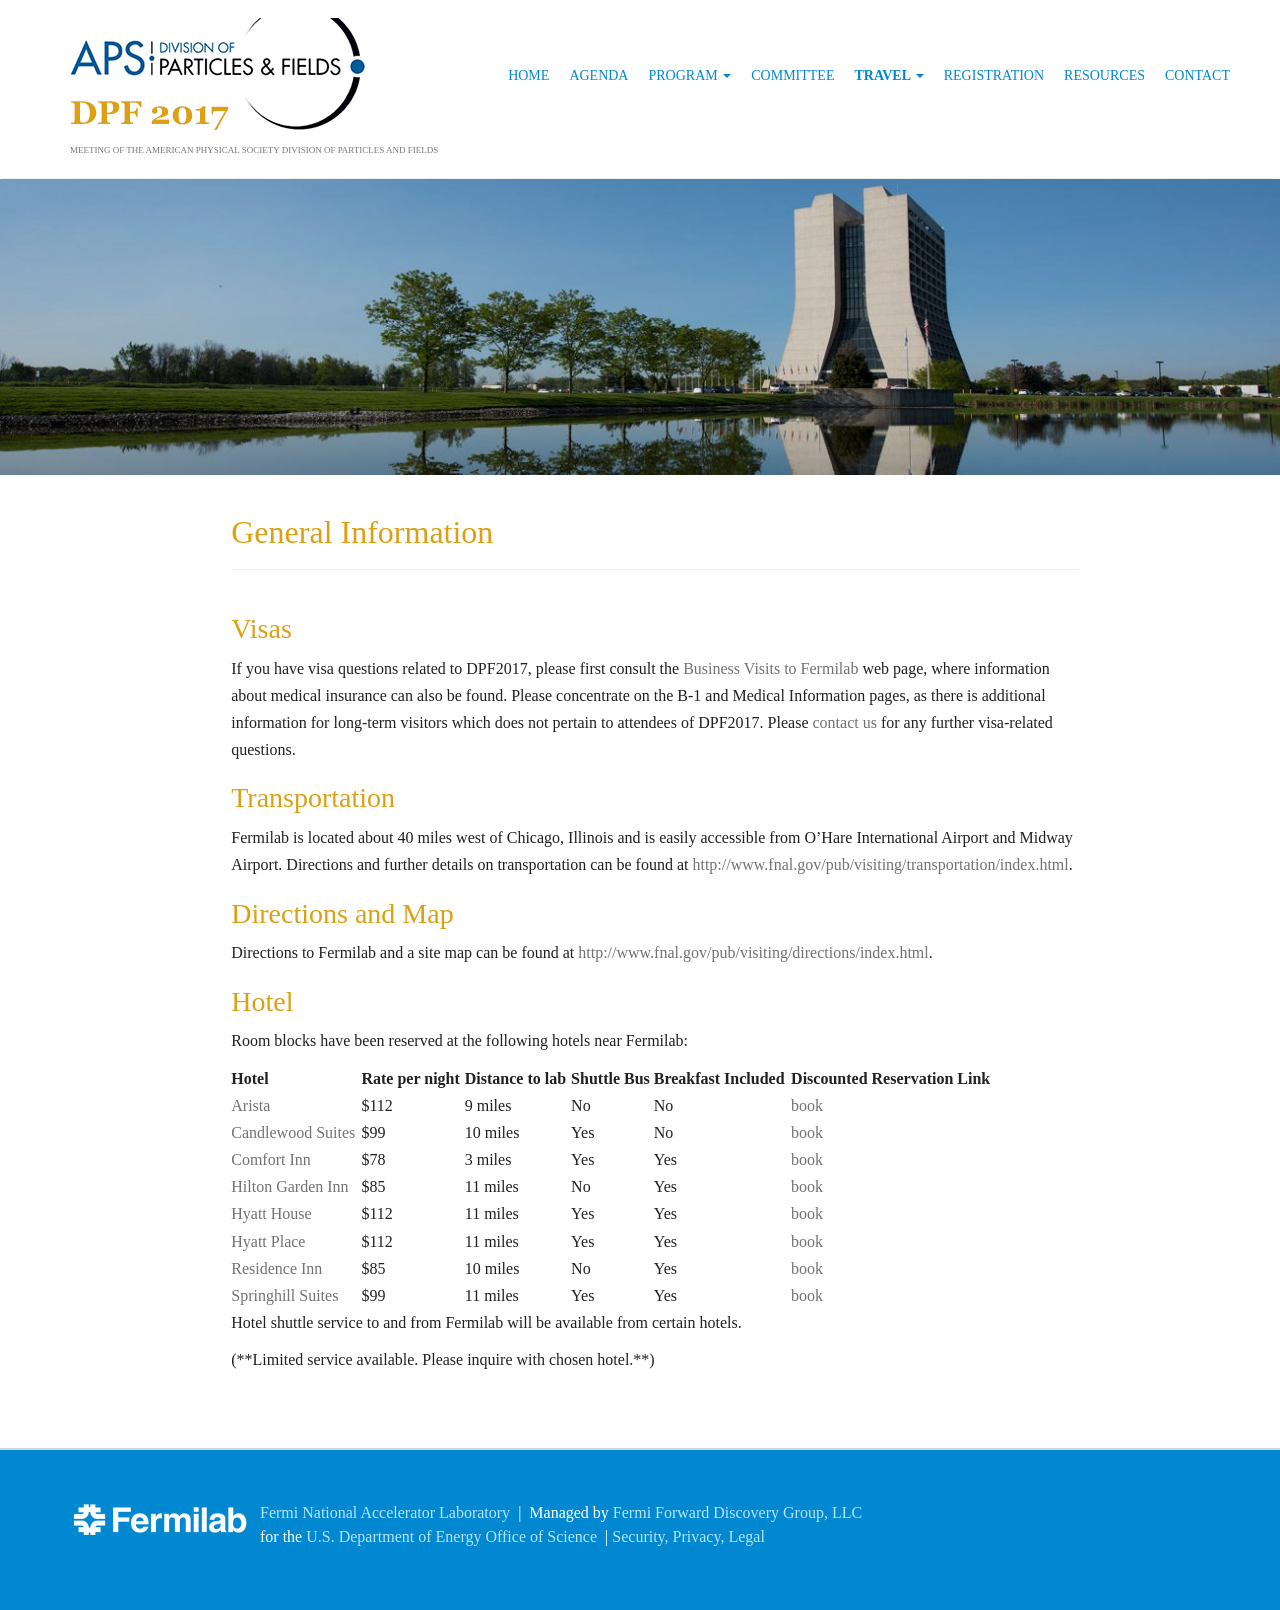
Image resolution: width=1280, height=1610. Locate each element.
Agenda (598, 75)
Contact (1197, 75)
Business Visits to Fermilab (770, 668)
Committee (792, 75)
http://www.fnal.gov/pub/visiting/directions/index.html (753, 952)
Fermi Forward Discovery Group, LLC (737, 1512)
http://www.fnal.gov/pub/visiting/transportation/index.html (880, 864)
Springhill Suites (284, 1295)
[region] (640, 326)
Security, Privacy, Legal (688, 1536)
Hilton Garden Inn (289, 1186)
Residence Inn (276, 1268)
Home (528, 75)
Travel (888, 75)
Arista (250, 1105)
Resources (1104, 75)
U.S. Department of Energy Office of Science (451, 1536)
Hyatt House (271, 1213)
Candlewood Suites (293, 1132)
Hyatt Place (268, 1241)
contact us (844, 722)
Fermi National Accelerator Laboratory (385, 1512)
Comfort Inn (271, 1159)
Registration (994, 75)
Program (689, 75)
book (807, 1105)
